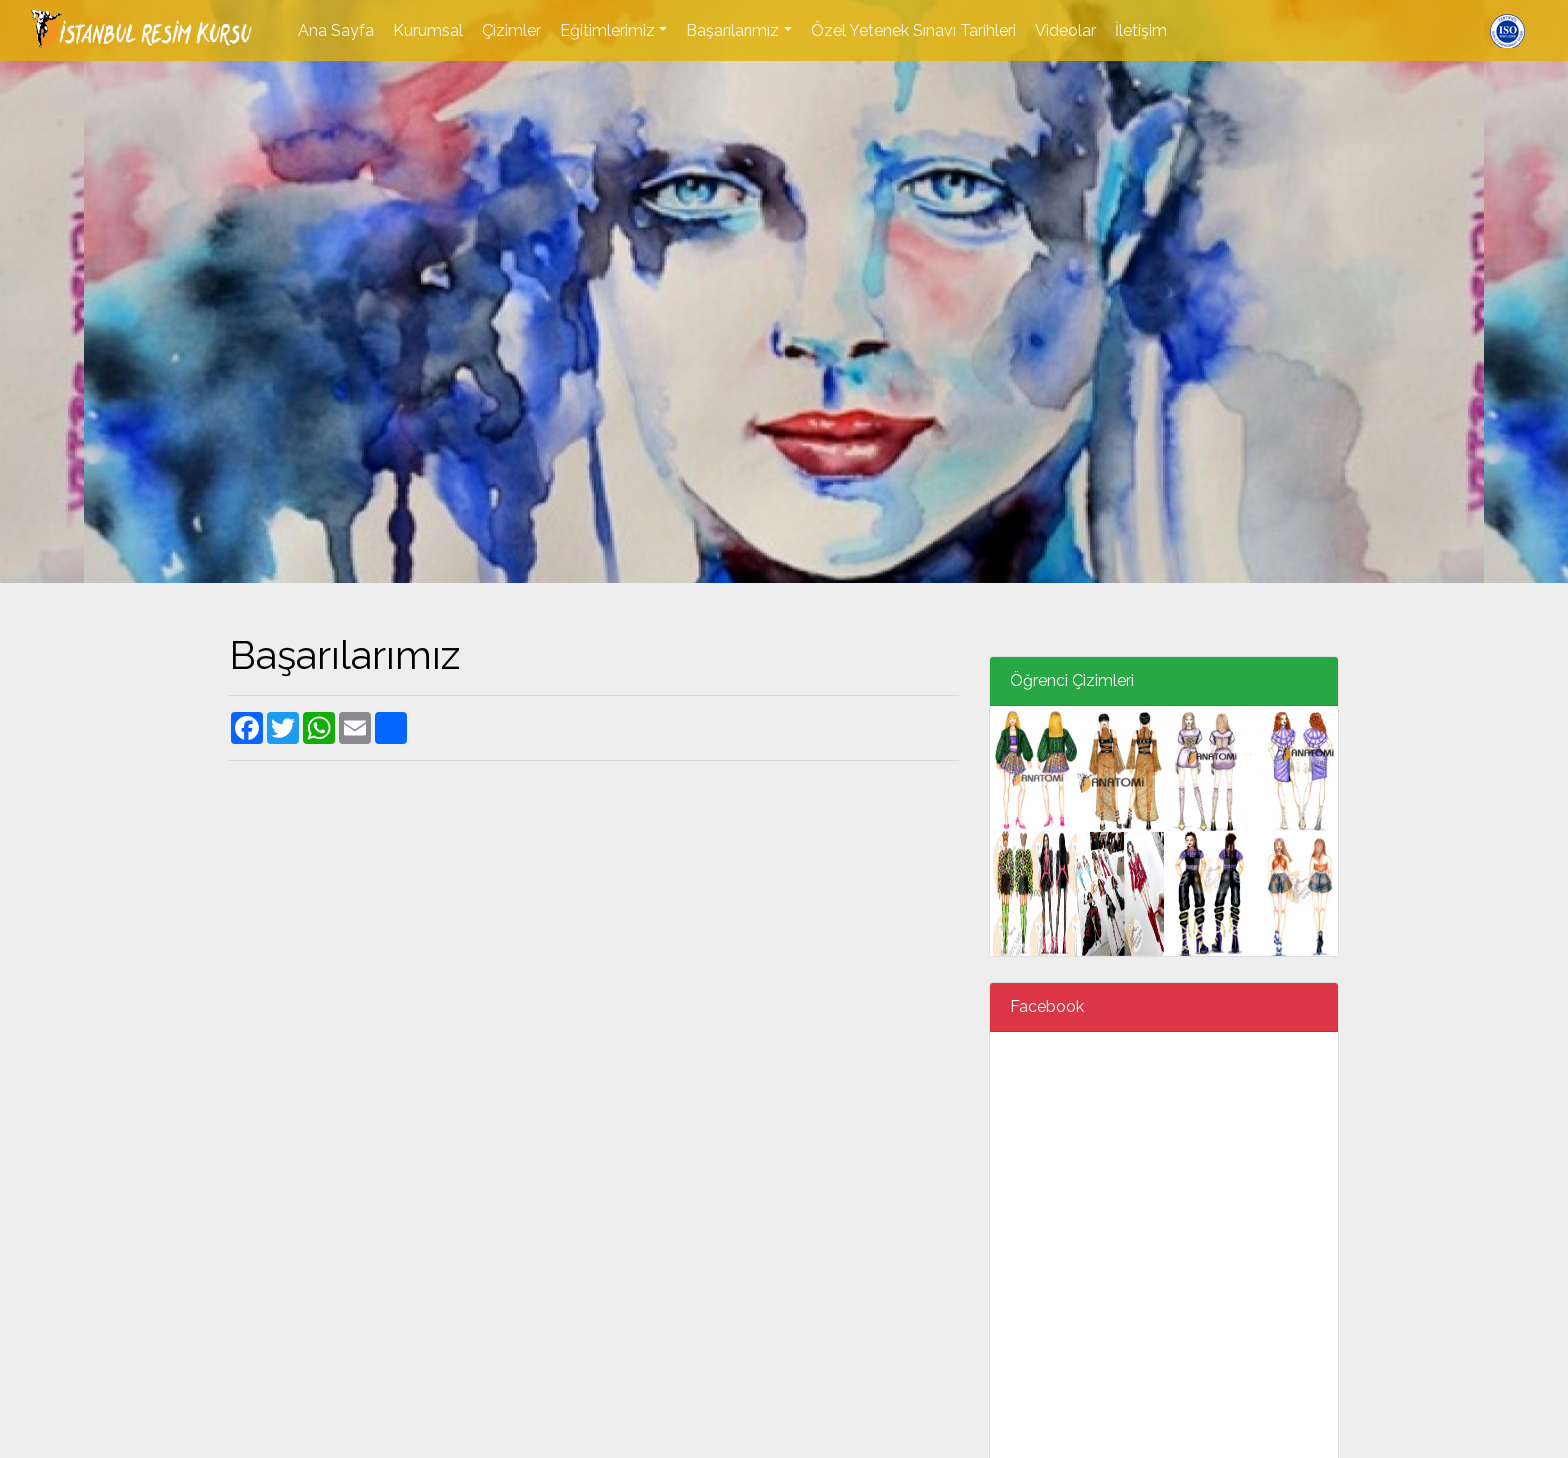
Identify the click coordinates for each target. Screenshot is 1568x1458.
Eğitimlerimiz (607, 30)
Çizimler (511, 30)
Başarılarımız (732, 30)
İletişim (1141, 30)
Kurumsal (428, 30)
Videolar (1065, 30)
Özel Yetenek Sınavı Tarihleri (913, 30)
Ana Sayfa (336, 30)
